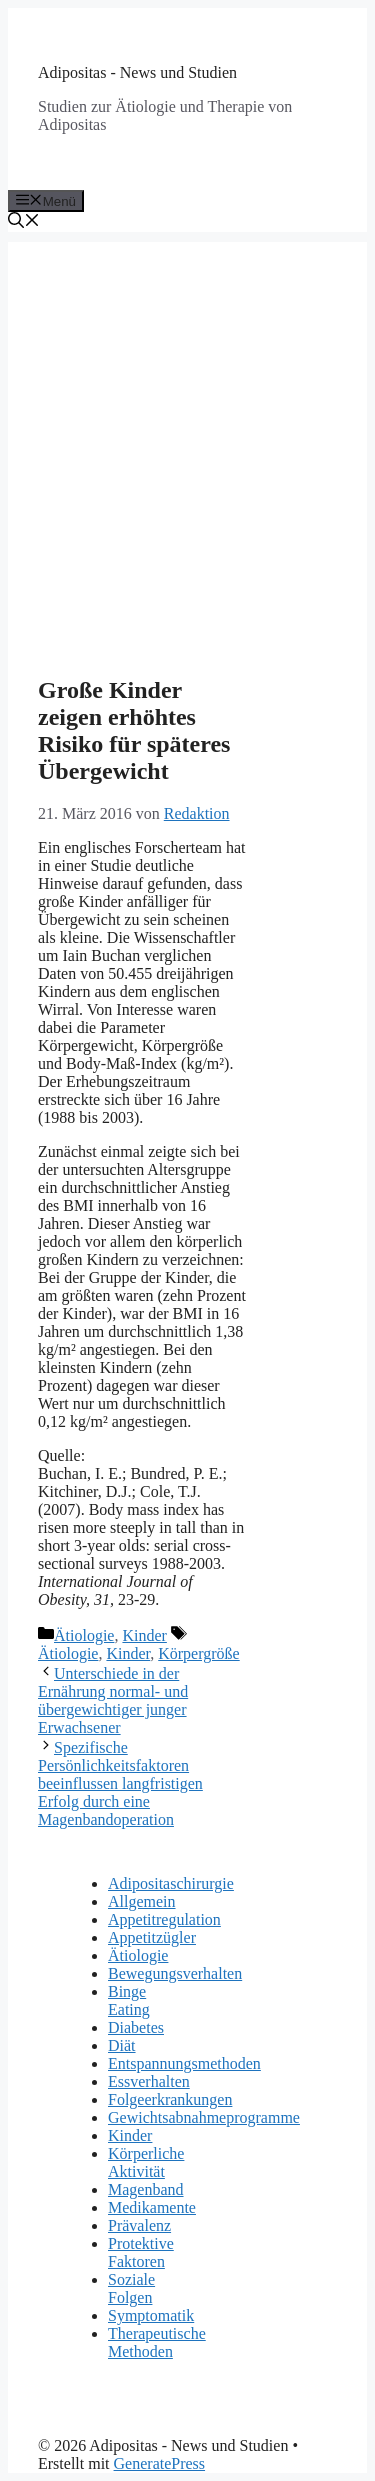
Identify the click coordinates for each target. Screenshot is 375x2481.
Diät (122, 2045)
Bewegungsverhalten (175, 1973)
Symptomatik (151, 2315)
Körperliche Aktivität (146, 2162)
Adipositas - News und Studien (137, 72)
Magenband (146, 2189)
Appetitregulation (164, 1919)
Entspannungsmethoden (184, 2063)
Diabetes (136, 2027)
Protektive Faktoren (141, 2252)
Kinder (144, 1635)
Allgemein (142, 1901)
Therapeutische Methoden (157, 2342)
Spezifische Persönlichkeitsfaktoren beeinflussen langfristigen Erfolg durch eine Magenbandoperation (120, 1783)
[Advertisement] (187, 429)
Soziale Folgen (131, 2288)
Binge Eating (129, 2000)
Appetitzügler (152, 1937)
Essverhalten (149, 2081)
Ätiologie (84, 1635)
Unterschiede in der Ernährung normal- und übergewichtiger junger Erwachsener (113, 1700)
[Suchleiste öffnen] (24, 222)
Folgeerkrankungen (170, 2099)
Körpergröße (198, 1653)
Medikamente (152, 2207)
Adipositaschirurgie (171, 1883)
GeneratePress (160, 2463)
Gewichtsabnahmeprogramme (204, 2117)
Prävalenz (139, 2225)
